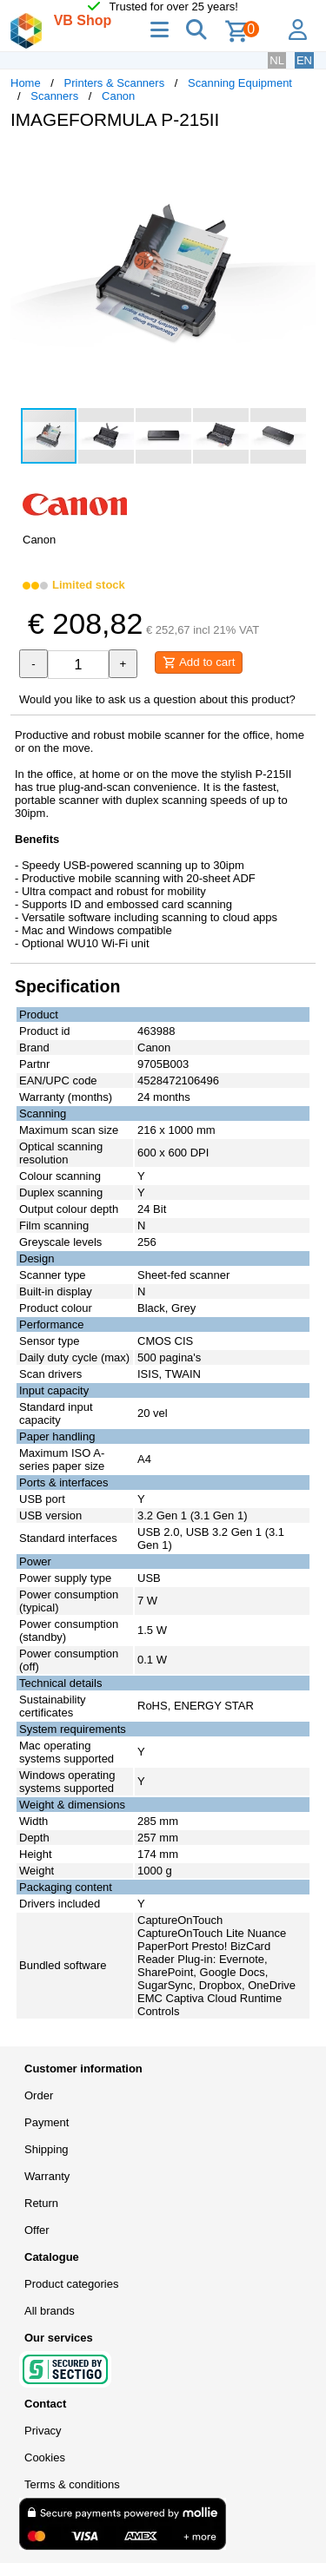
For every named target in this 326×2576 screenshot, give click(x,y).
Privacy (43, 2430)
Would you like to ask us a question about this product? (157, 699)
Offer (37, 2230)
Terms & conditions (72, 2484)
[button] (300, 161)
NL (276, 60)
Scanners (54, 95)
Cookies (44, 2457)
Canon (118, 95)
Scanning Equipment (240, 82)
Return (41, 2203)
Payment (46, 2122)
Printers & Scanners (114, 82)
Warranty (47, 2176)
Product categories (71, 2283)
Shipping (46, 2149)
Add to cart (199, 662)
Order (38, 2095)
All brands (49, 2310)
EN (304, 60)
